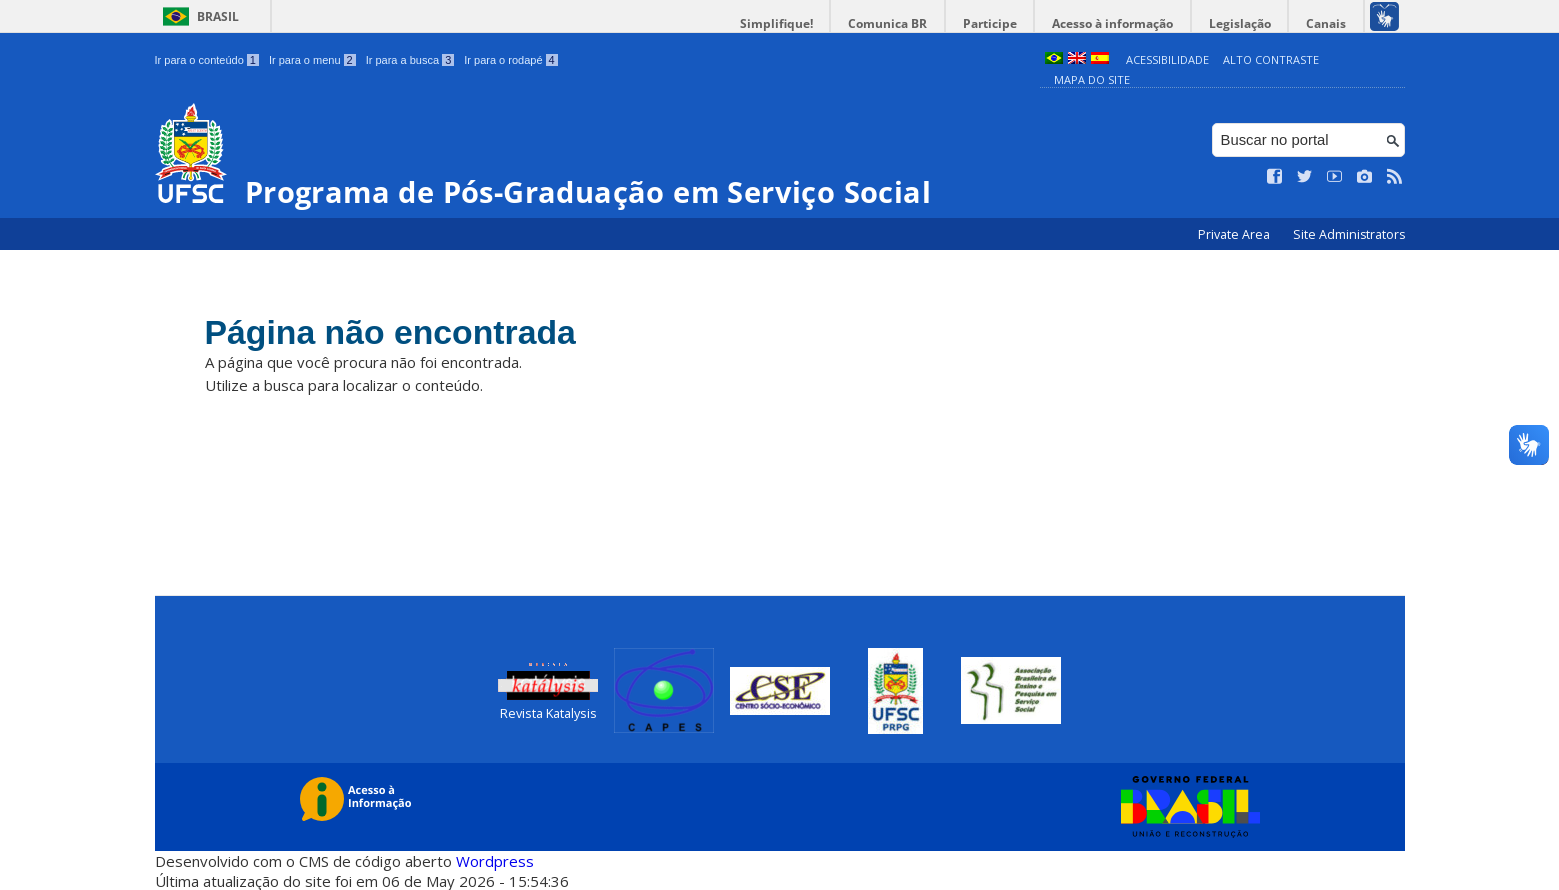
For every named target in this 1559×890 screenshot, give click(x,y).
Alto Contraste (1271, 59)
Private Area (1235, 234)
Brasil (218, 16)
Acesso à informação (1119, 23)
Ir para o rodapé (510, 60)
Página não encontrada (397, 332)
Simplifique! (790, 23)
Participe (999, 23)
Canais (1328, 23)
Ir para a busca (410, 60)
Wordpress (495, 860)
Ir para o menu (312, 60)
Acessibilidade (1167, 59)
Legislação (1244, 23)
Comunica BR (899, 23)
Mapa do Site (1092, 79)
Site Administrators (1349, 234)
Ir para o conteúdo (207, 60)
